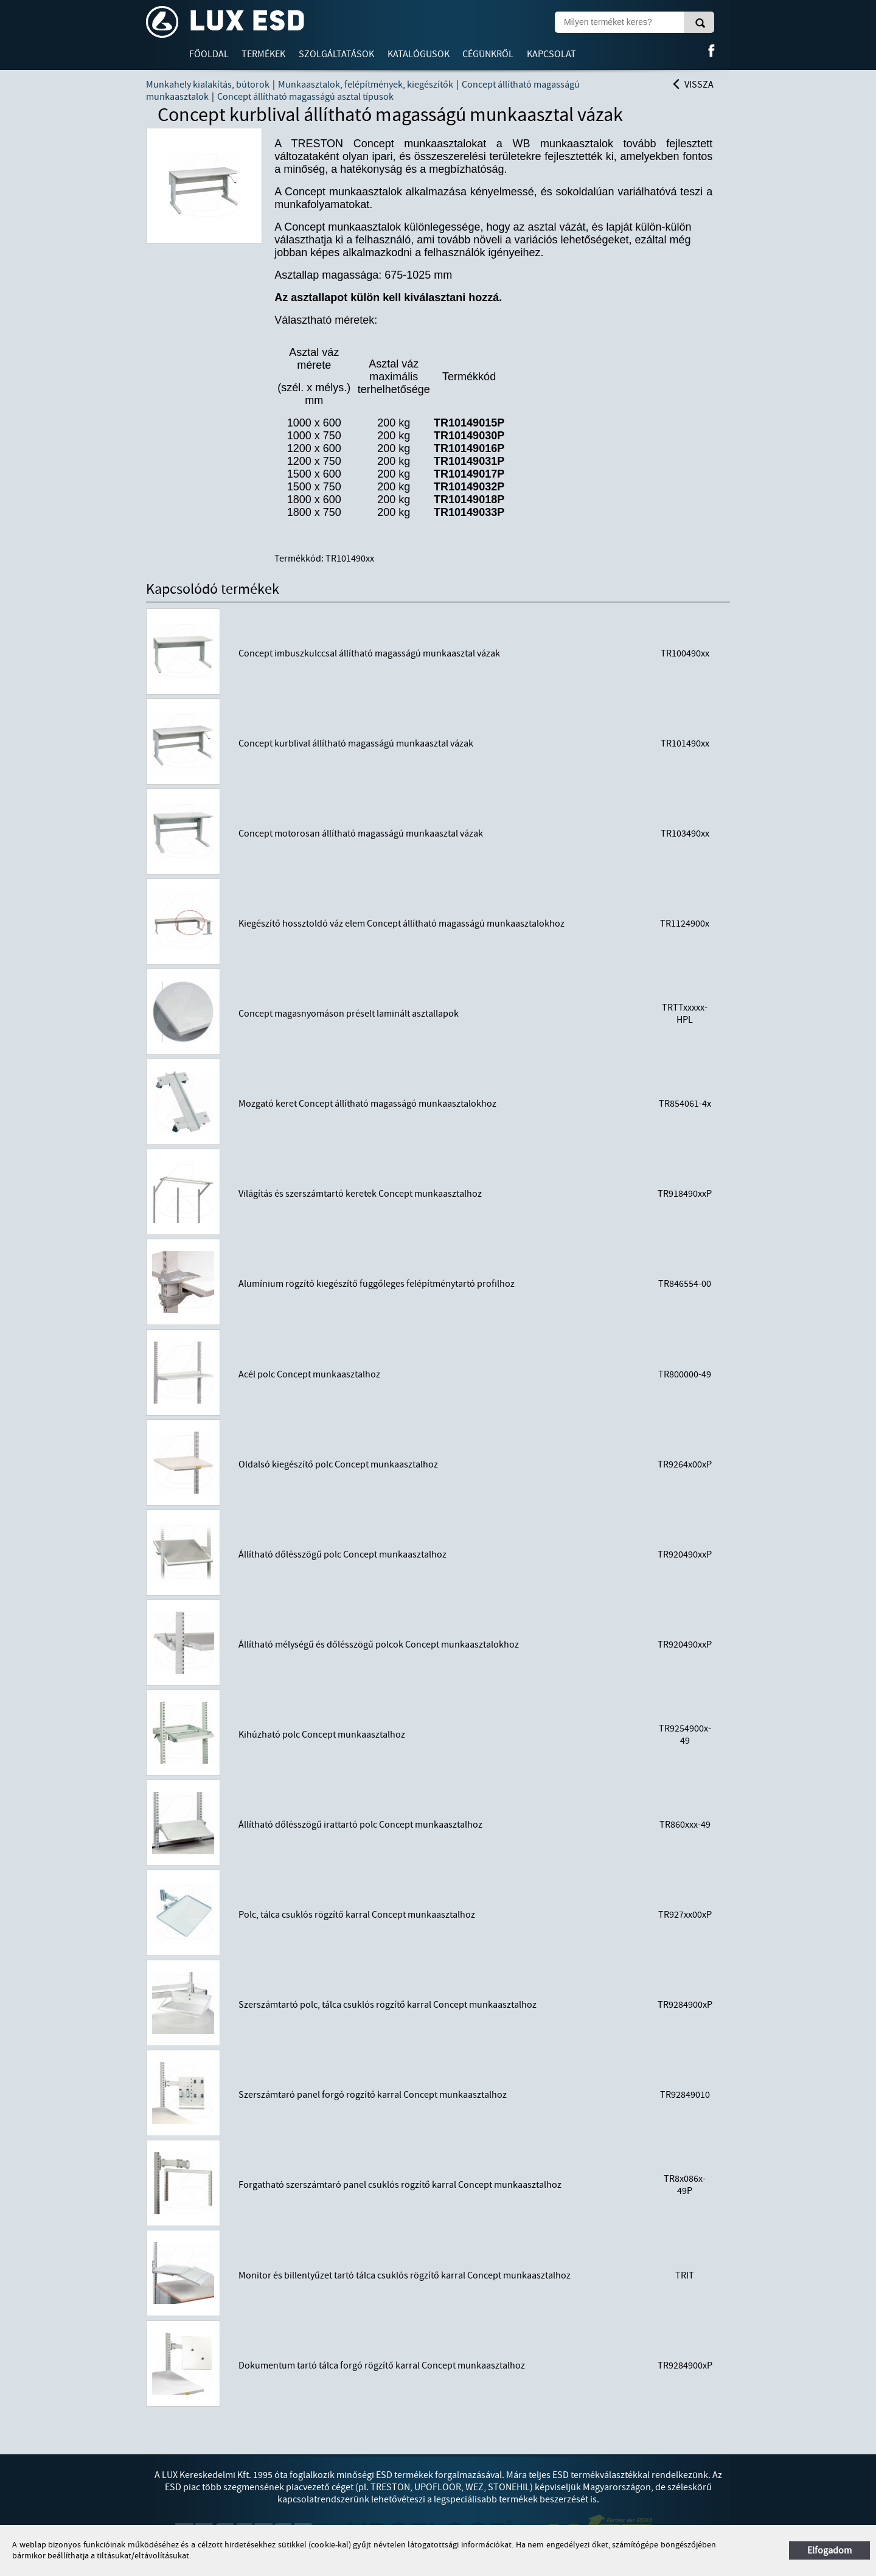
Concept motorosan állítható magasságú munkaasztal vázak (360, 833)
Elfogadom (829, 2550)
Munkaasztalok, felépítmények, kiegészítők (365, 84)
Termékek (263, 54)
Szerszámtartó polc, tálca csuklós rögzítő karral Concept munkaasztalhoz (387, 2005)
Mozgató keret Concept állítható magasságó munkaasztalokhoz (367, 1104)
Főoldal (209, 54)
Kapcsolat (551, 54)
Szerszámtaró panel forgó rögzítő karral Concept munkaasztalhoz (372, 2095)
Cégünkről (487, 54)
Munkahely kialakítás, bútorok (207, 84)
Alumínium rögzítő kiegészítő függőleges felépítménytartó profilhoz (376, 1284)
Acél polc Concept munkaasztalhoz (309, 1374)
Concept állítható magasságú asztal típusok (305, 97)
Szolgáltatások (336, 54)
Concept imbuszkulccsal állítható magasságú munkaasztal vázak (369, 653)
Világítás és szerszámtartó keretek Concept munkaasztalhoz (360, 1194)
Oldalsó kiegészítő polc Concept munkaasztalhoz (338, 1464)
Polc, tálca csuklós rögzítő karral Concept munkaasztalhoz (356, 1915)
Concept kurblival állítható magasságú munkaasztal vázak (355, 743)
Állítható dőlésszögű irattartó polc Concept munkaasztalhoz (360, 1825)
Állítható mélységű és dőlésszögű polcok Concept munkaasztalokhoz (378, 1644)
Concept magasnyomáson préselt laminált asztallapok (348, 1014)
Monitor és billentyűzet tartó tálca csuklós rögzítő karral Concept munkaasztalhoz (404, 2275)
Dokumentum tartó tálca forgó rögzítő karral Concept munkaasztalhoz (381, 2365)
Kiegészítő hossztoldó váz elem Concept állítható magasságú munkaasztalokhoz (401, 923)
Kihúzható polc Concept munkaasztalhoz (321, 1734)
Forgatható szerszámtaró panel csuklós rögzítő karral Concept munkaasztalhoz (399, 2185)
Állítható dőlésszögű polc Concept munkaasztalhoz (342, 1554)
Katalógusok (419, 54)
